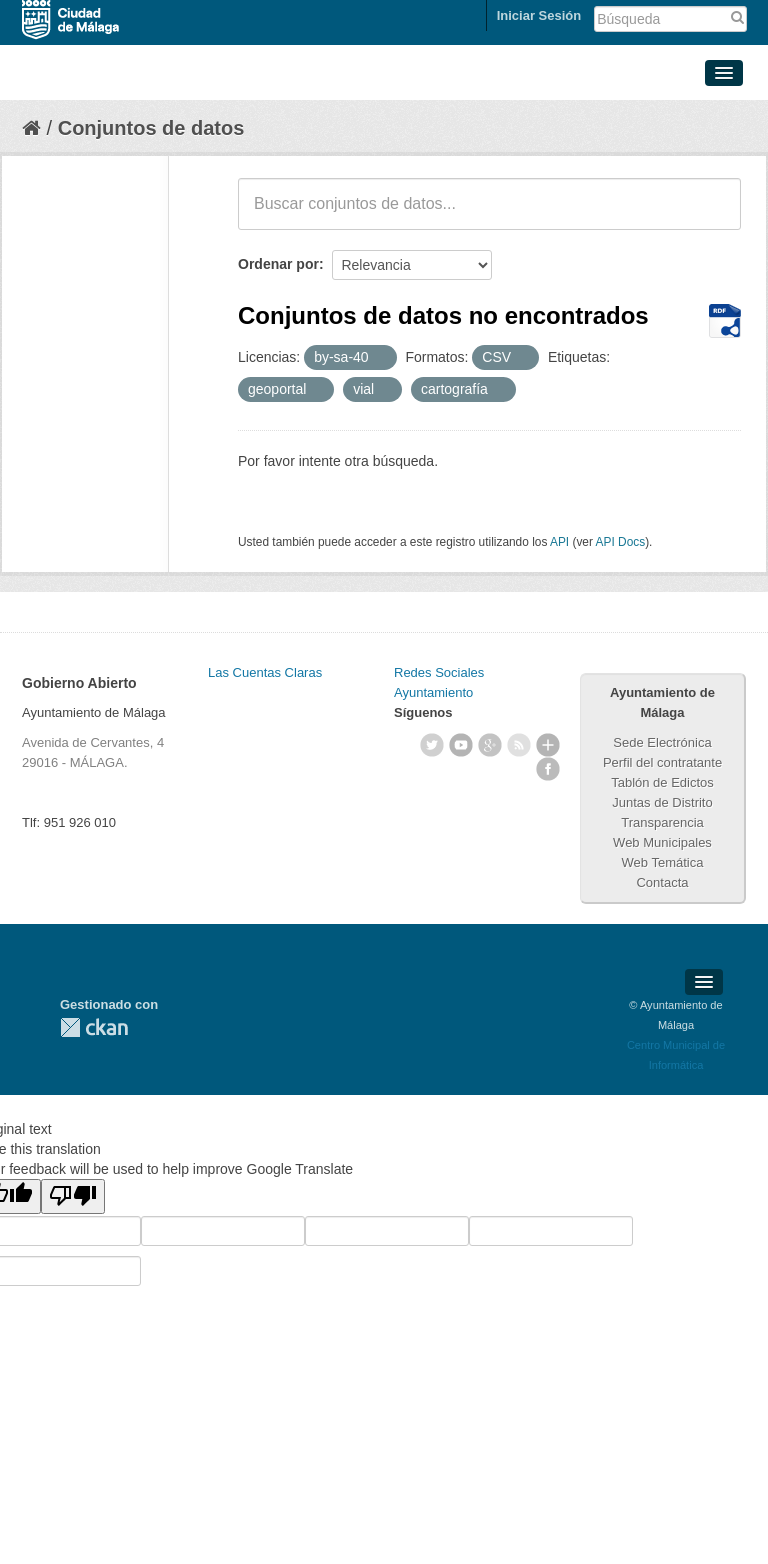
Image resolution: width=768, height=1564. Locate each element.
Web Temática (663, 862)
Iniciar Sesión (539, 15)
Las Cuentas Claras (265, 672)
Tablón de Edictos (662, 782)
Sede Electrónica (662, 742)
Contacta (662, 882)
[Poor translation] (73, 1196)
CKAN (94, 1027)
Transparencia (662, 822)
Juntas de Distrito (662, 802)
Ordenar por (278, 264)
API (559, 542)
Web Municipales (662, 842)
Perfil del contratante (662, 762)
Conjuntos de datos (151, 128)
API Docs (621, 542)
